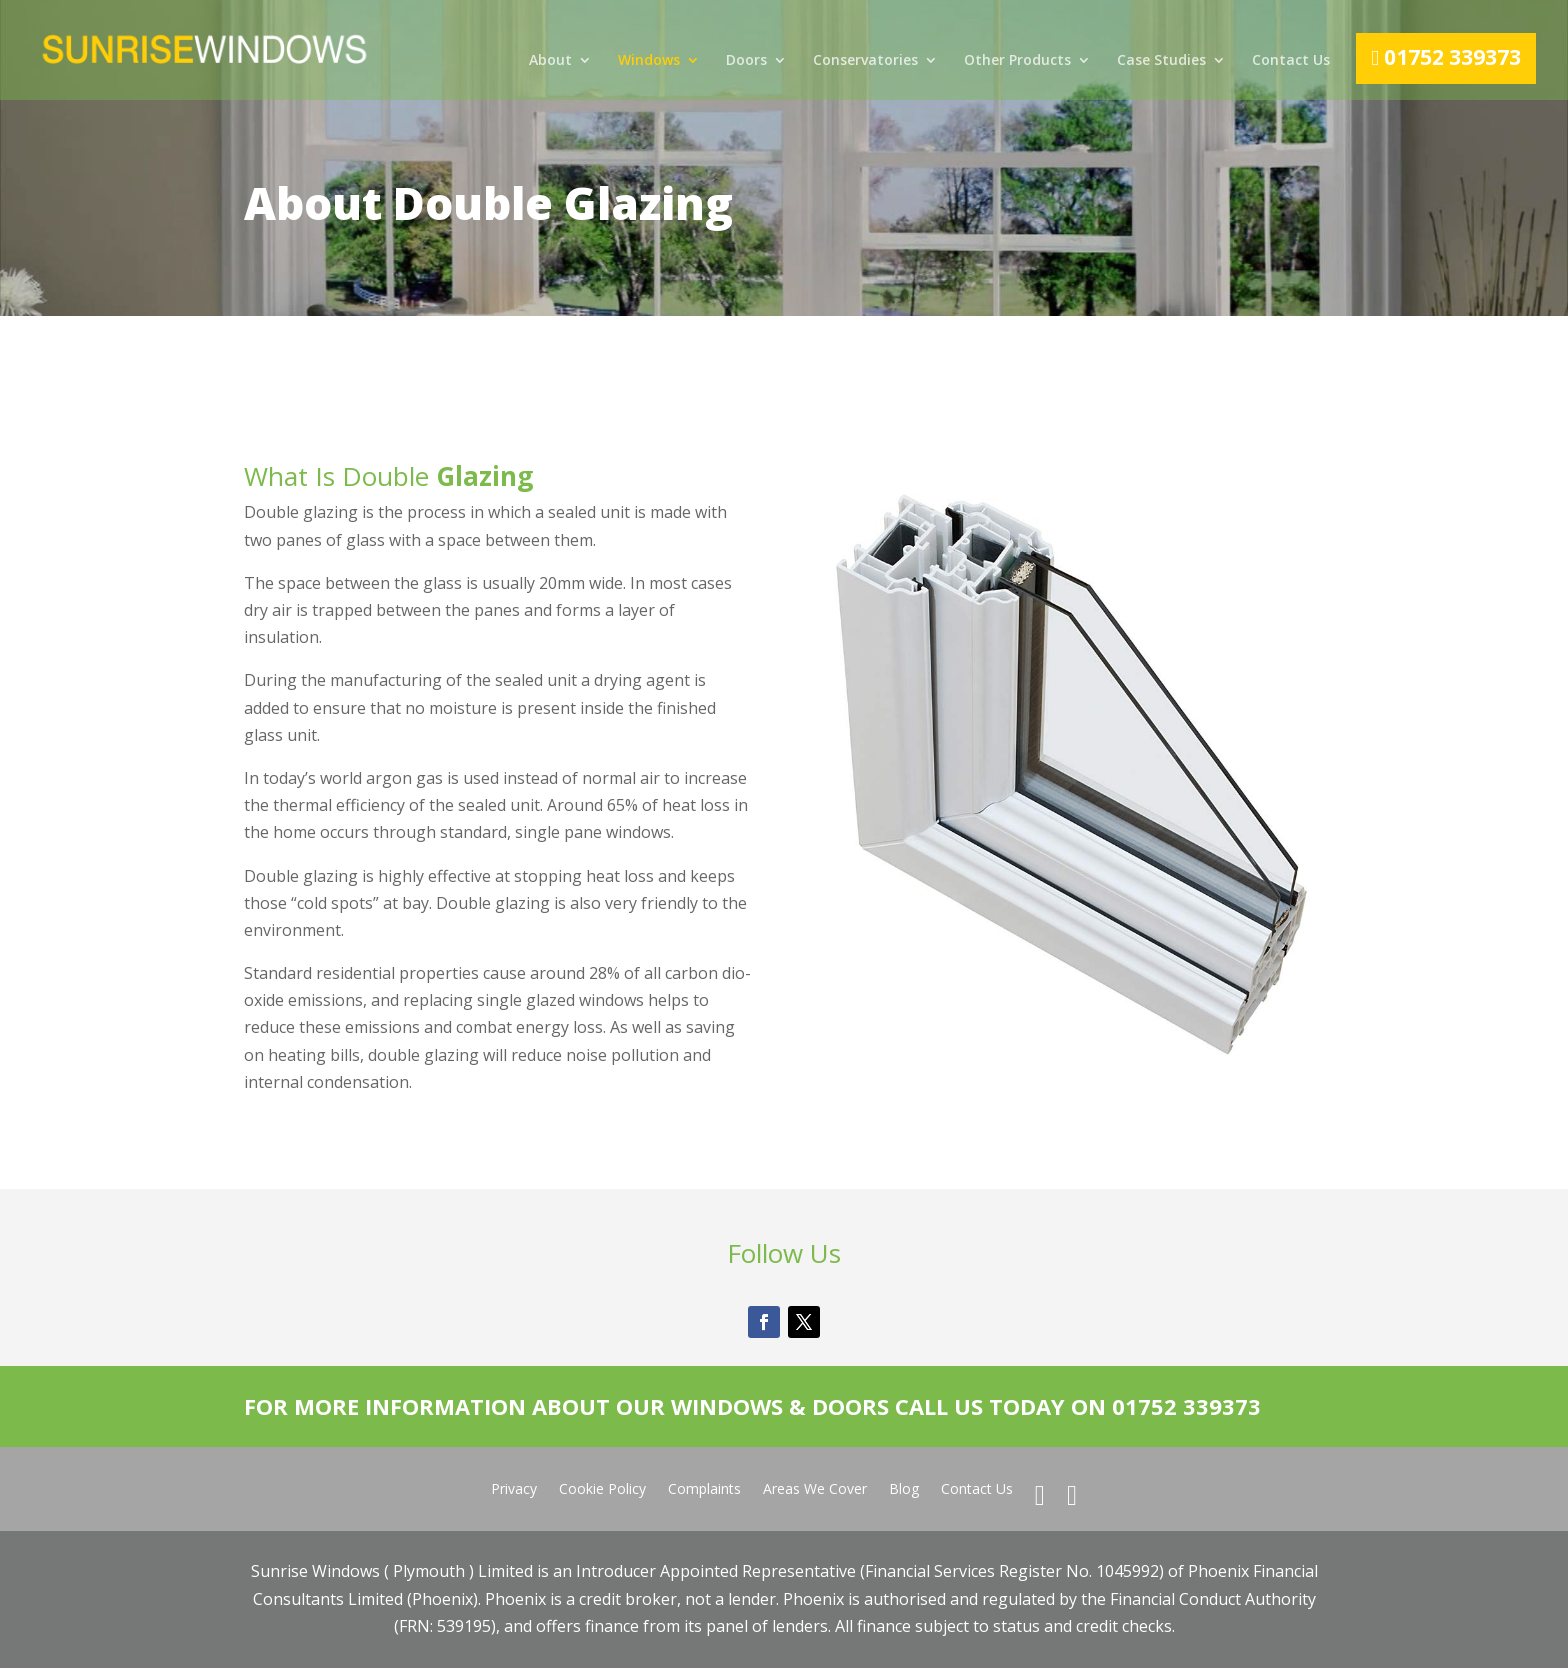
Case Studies (1161, 61)
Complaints (704, 1490)
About (550, 61)
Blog (904, 1490)
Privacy (514, 1490)
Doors (746, 61)
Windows (649, 61)
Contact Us (1291, 61)
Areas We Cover (815, 1490)
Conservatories (865, 61)
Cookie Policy (602, 1490)
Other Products (1017, 61)
